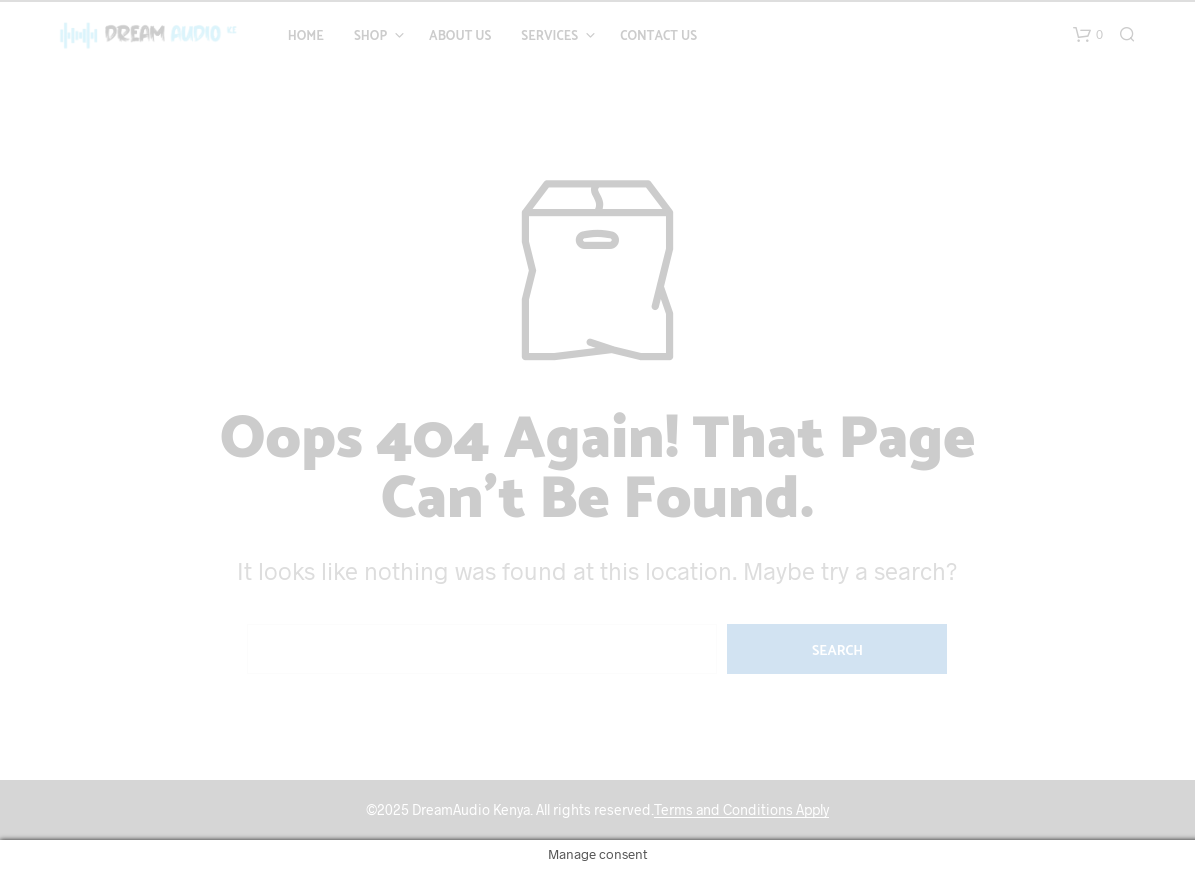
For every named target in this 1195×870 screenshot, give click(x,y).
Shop (370, 37)
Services (549, 37)
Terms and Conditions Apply (741, 810)
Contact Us (658, 37)
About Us (460, 37)
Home (306, 37)
